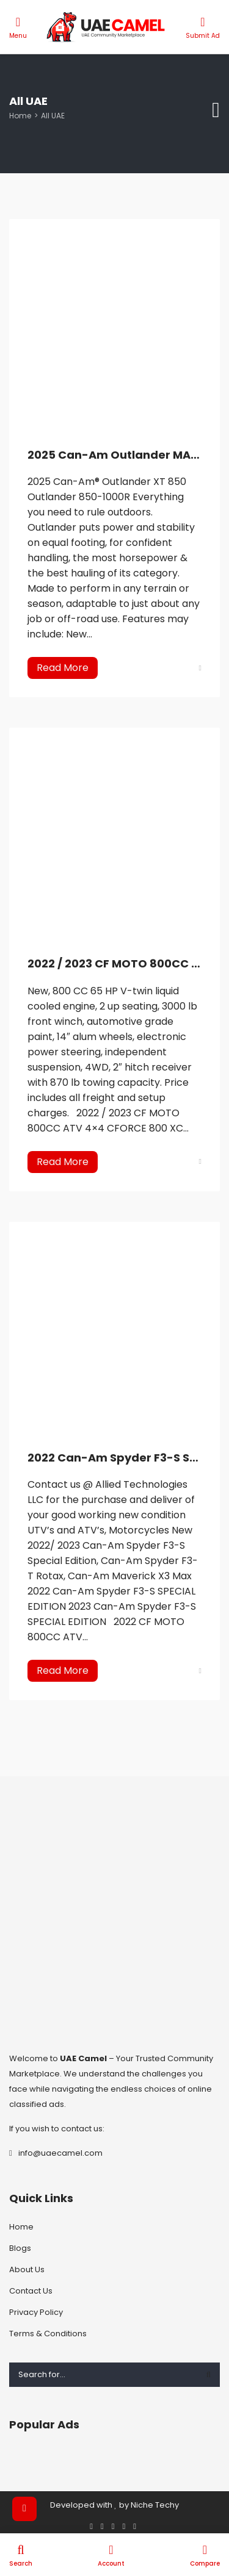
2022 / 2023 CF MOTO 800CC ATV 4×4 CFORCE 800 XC (114, 963)
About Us (27, 2269)
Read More (63, 668)
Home (20, 115)
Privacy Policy (36, 2312)
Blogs (20, 2248)
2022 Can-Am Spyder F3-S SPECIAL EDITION (114, 1458)
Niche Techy (155, 2505)
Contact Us (31, 2291)
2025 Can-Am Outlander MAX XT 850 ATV (114, 455)
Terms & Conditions (48, 2333)
